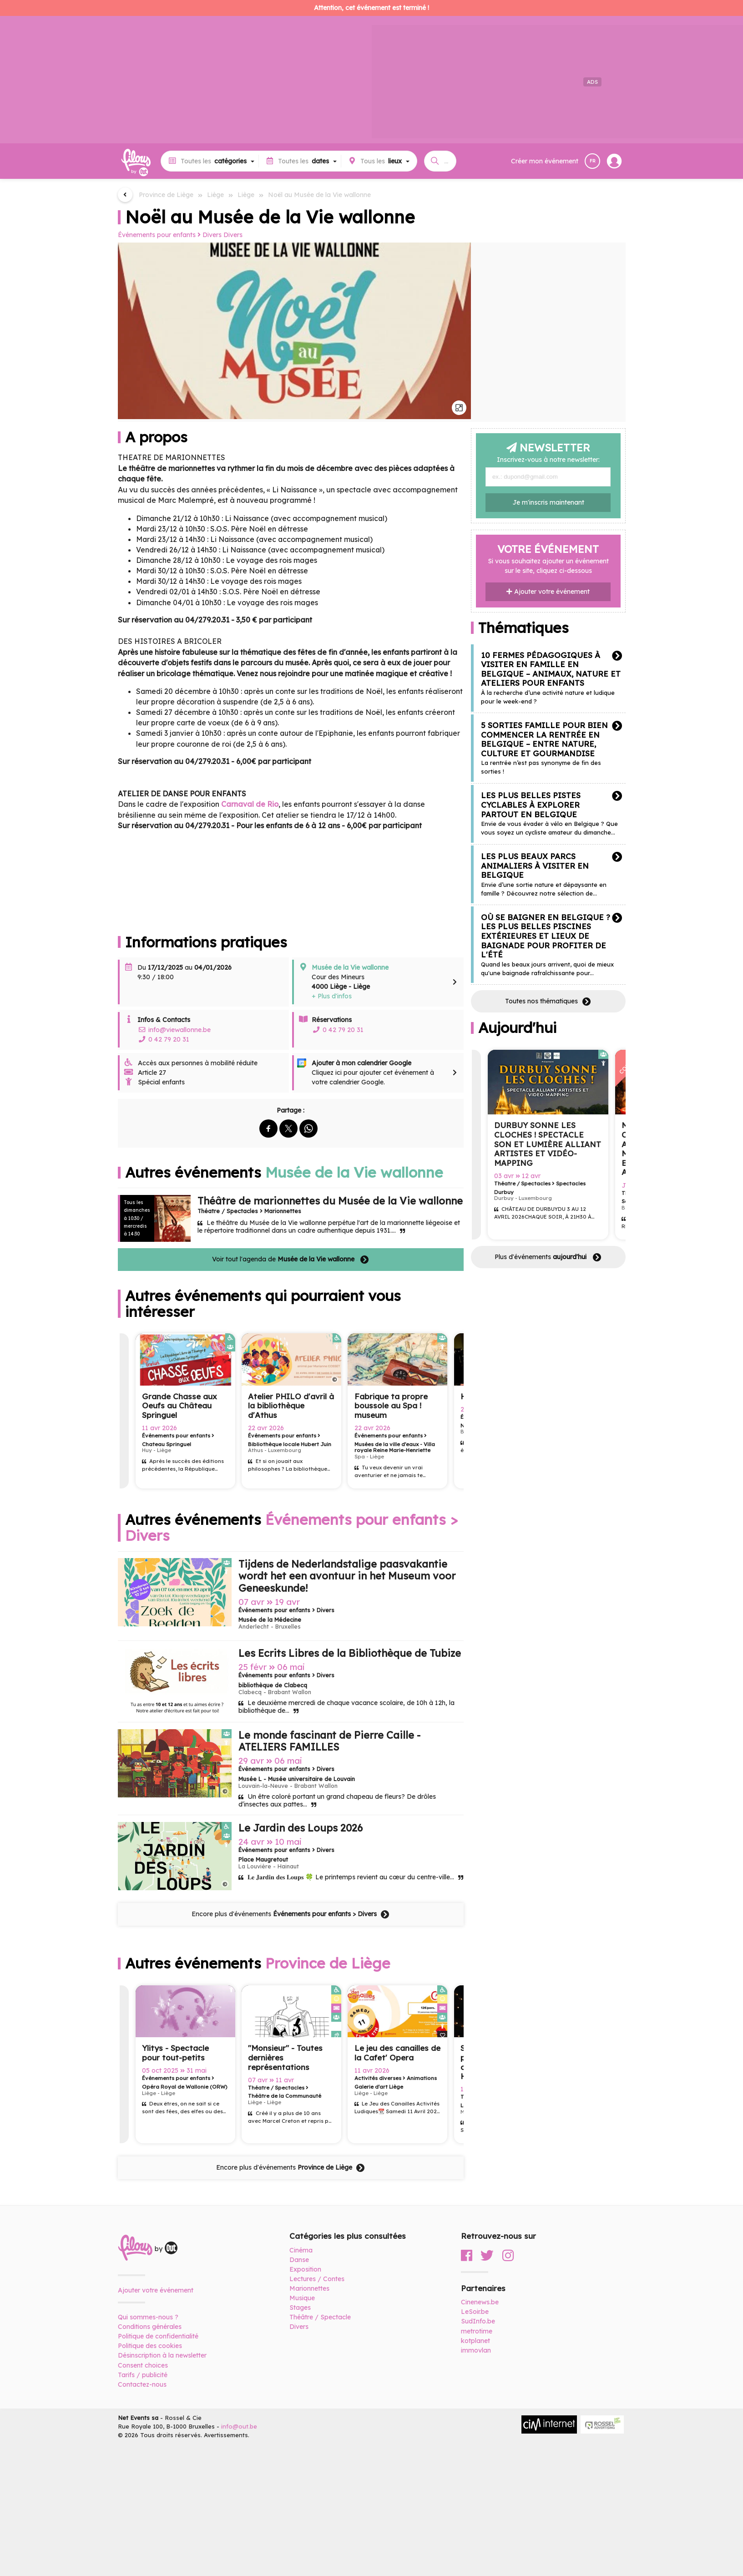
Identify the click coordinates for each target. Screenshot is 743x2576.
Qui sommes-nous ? (148, 2317)
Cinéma (301, 2250)
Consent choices (143, 2365)
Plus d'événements (548, 1257)
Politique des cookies (150, 2346)
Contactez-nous (142, 2384)
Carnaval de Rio (249, 804)
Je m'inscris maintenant (548, 502)
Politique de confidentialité (158, 2336)
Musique (302, 2298)
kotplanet (475, 2341)
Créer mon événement (544, 161)
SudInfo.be (478, 2321)
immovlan (476, 2350)
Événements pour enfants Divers (170, 235)
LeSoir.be (475, 2312)
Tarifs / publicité (142, 2375)
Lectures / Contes (316, 2279)
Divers (233, 235)
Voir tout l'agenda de (290, 1259)
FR (593, 161)
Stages (300, 2307)
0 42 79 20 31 (163, 1039)
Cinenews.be (480, 2302)
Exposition (305, 2269)
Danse (299, 2260)
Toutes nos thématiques (548, 1001)
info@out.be (239, 2426)
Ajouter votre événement (548, 591)
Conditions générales (150, 2327)
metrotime (476, 2331)
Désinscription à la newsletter (162, 2355)
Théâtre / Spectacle (320, 2317)
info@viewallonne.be (174, 1030)
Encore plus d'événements (290, 1914)
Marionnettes (309, 2288)
